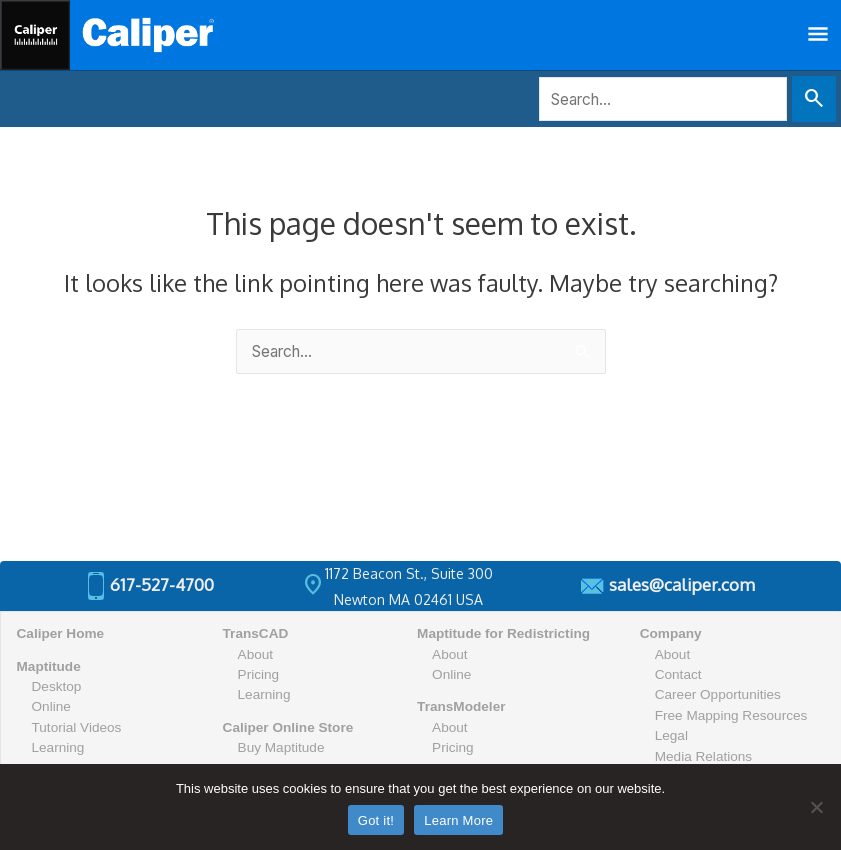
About (256, 654)
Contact (678, 674)
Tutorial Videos (77, 727)
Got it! (376, 820)
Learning (58, 747)
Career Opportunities (718, 694)
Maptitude (49, 666)
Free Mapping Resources (731, 715)
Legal (671, 735)
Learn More (458, 820)
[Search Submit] (814, 99)
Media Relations (703, 756)
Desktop (57, 686)
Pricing (259, 674)
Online (51, 706)
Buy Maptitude (281, 747)
